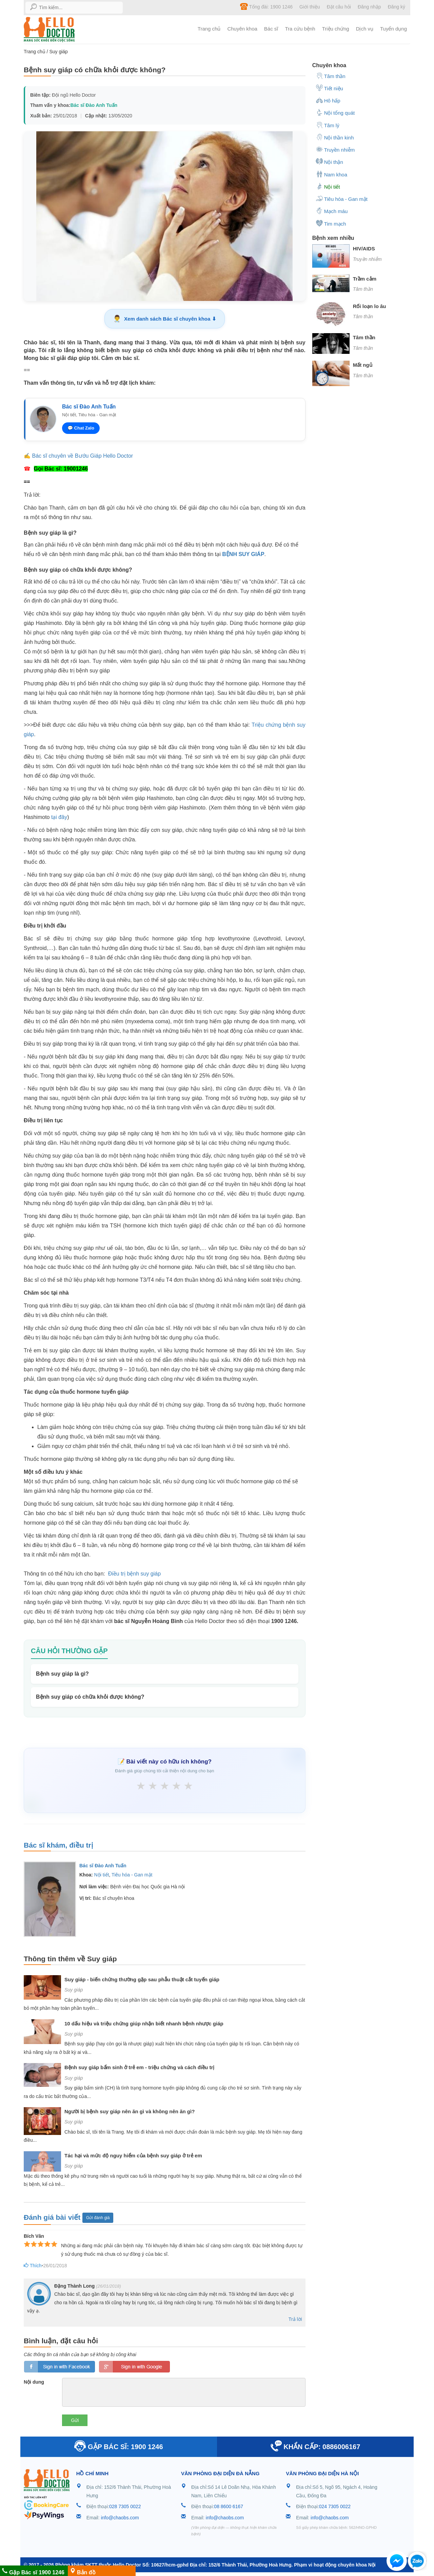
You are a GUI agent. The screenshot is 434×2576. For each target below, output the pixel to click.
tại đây (59, 817)
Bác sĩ (271, 29)
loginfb (59, 2368)
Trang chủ (209, 29)
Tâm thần (331, 75)
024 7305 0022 (335, 2508)
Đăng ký (396, 6)
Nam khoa (331, 174)
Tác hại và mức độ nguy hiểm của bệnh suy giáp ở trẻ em (133, 2157)
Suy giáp (58, 51)
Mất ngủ (362, 365)
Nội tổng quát (335, 112)
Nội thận (329, 161)
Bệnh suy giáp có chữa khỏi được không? (90, 1697)
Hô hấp (328, 100)
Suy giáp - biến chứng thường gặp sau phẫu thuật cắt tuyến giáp (141, 1981)
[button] (397, 2562)
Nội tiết (101, 1876)
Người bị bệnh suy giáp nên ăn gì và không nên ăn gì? (129, 2113)
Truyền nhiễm (335, 149)
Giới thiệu (309, 6)
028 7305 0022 (125, 2508)
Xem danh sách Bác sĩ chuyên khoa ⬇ (164, 319)
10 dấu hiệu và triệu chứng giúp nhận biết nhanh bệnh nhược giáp (143, 2024)
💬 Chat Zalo (80, 428)
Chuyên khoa (242, 29)
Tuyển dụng (393, 29)
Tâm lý (327, 125)
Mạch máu (332, 210)
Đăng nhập (369, 6)
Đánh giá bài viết (53, 2218)
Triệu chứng (335, 29)
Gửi (75, 2421)
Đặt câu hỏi (339, 6)
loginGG (134, 2368)
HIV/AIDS (364, 248)
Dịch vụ (364, 29)
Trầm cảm (364, 279)
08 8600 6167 (228, 2508)
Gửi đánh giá (98, 2218)
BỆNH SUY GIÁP (243, 554)
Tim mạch (331, 223)
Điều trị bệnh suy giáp (134, 1574)
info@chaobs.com (120, 2518)
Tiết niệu (329, 88)
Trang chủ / (36, 51)
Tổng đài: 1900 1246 (266, 6)
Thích (31, 2267)
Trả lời (295, 2320)
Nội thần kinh (335, 137)
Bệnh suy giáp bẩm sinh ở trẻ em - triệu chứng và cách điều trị (139, 2069)
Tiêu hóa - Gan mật (132, 1876)
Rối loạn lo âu (369, 306)
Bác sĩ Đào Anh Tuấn (93, 105)
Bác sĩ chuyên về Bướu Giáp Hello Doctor (82, 456)
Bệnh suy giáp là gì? (62, 1674)
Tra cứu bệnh (300, 29)
